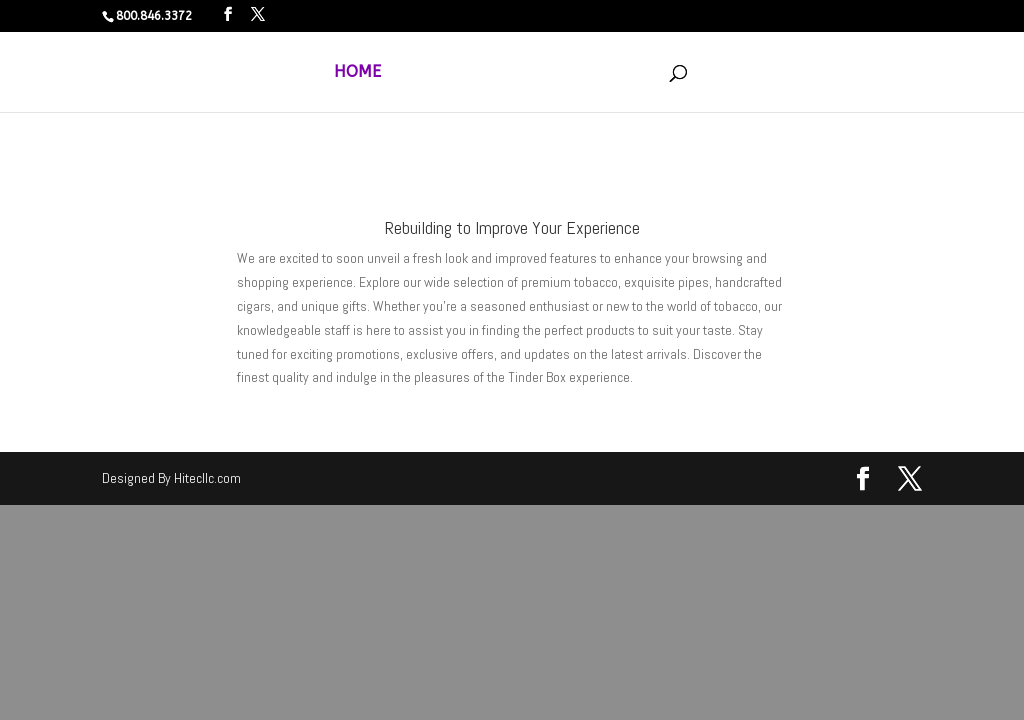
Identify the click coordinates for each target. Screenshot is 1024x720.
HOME (357, 73)
